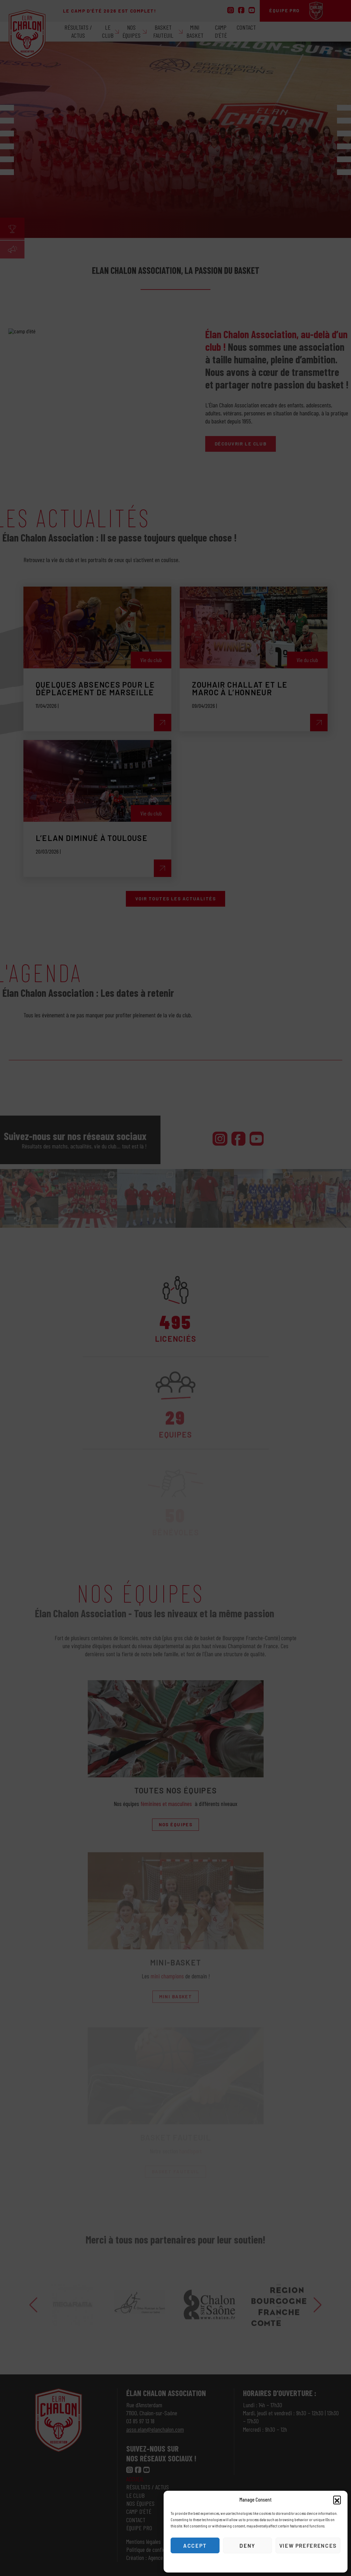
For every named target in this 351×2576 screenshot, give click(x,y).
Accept (195, 2545)
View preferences (308, 2545)
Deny (247, 2545)
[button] (337, 2499)
